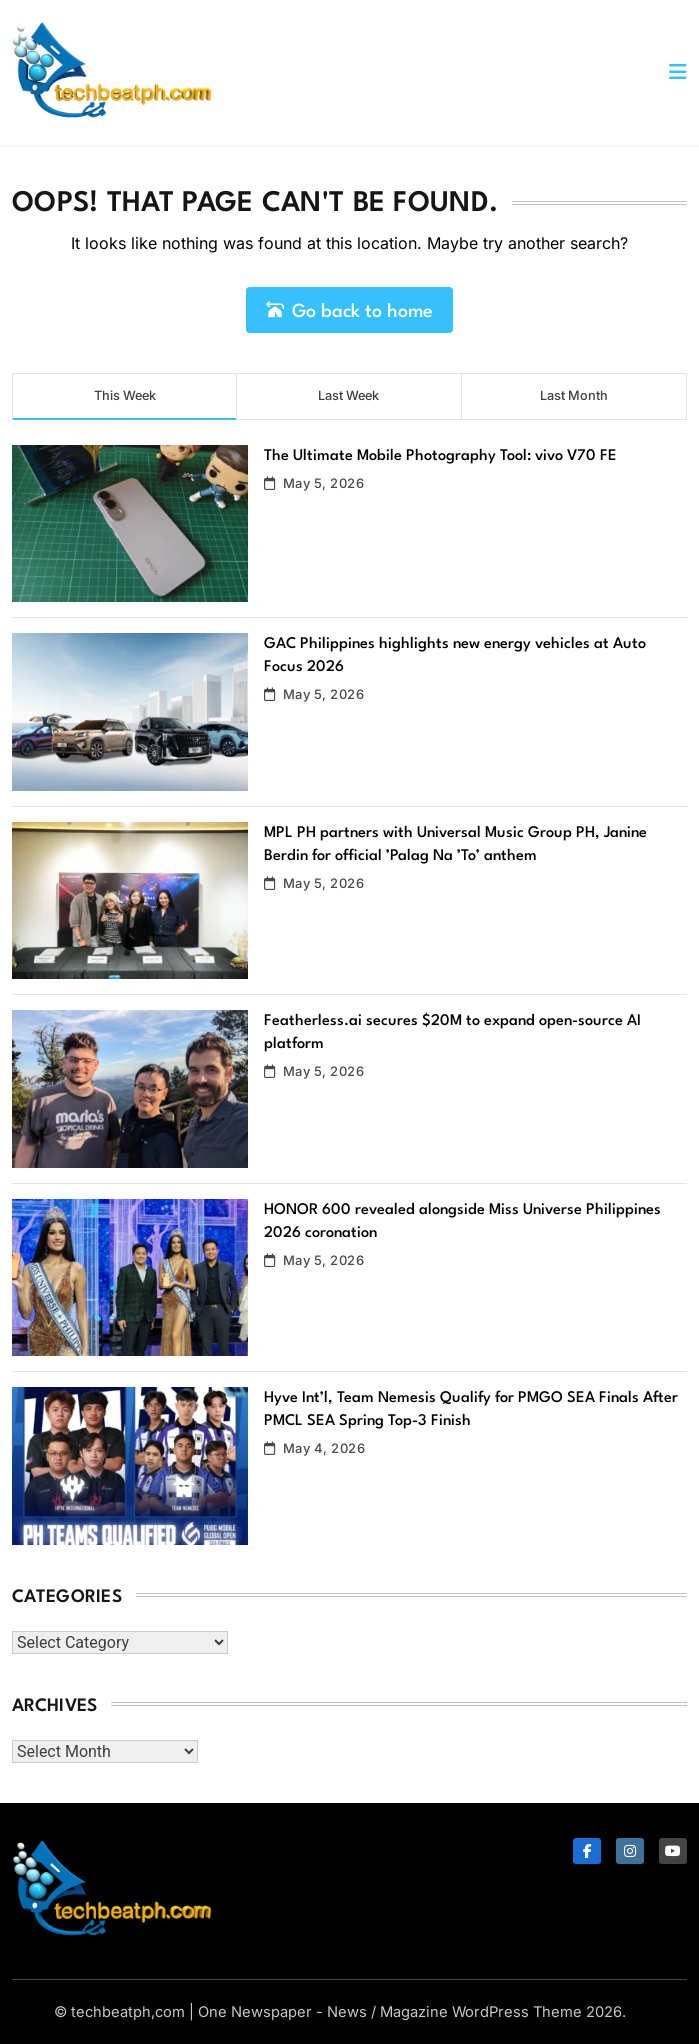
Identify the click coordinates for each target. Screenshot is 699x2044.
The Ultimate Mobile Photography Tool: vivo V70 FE (440, 456)
